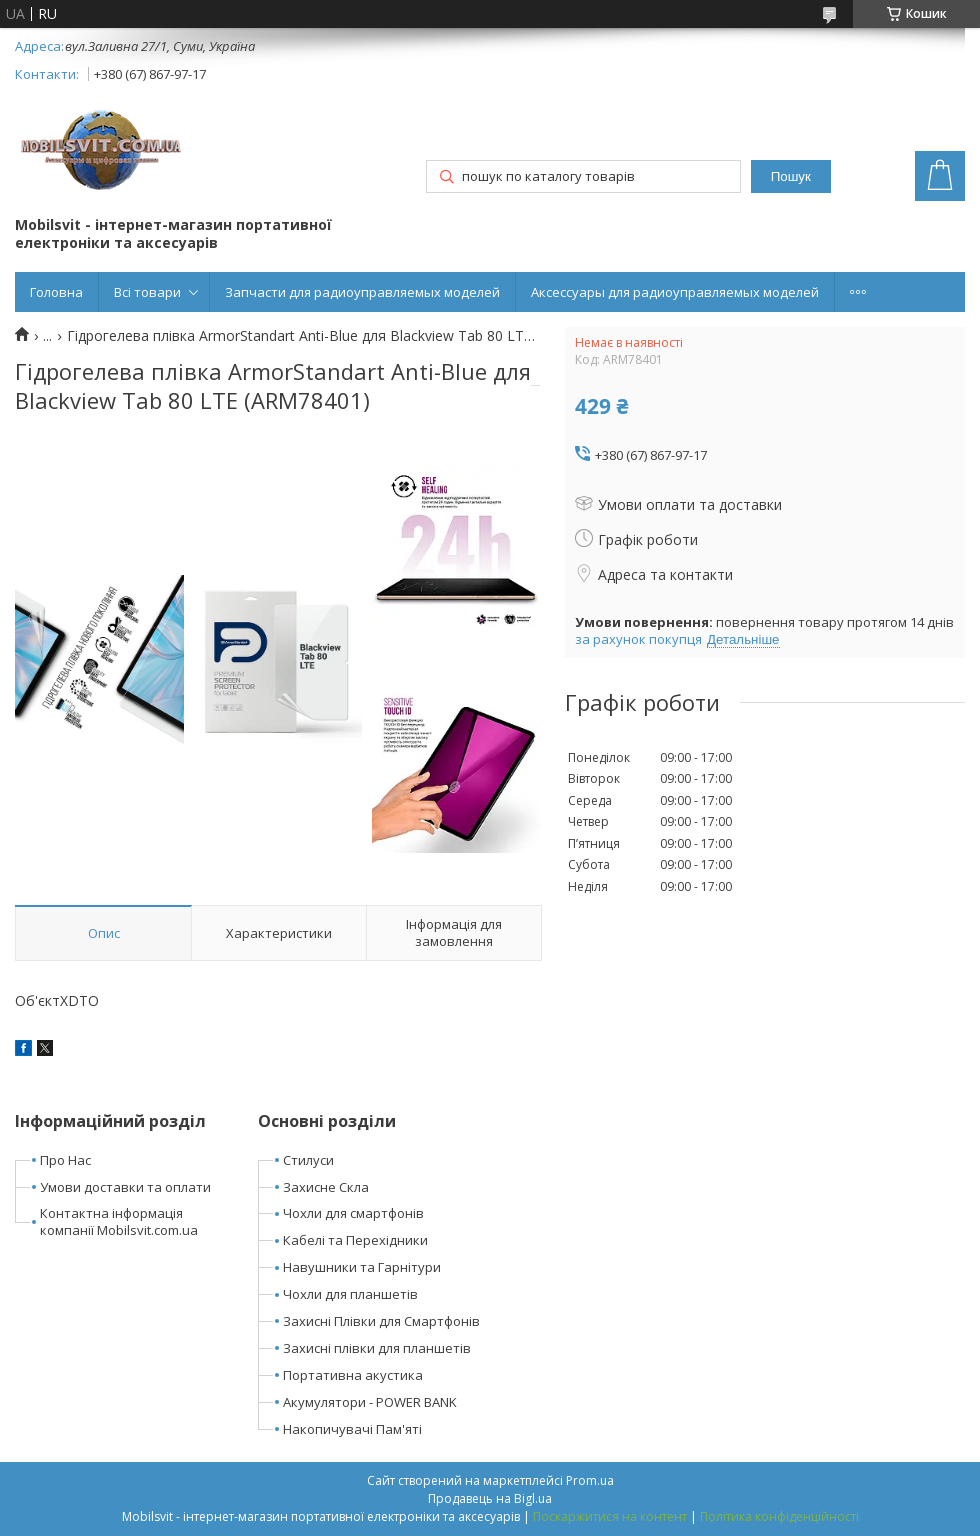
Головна (56, 292)
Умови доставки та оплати (125, 1187)
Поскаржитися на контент (610, 1516)
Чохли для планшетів (350, 1294)
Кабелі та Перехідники (355, 1240)
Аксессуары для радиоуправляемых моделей (675, 292)
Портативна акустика (353, 1375)
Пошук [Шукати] (791, 176)
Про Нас (65, 1160)
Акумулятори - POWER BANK (370, 1402)
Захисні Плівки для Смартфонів (381, 1321)
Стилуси (308, 1160)
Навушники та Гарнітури (362, 1267)
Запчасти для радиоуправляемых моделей (362, 292)
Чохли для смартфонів (353, 1213)
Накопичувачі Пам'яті (352, 1429)
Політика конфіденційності (779, 1516)
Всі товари (147, 292)
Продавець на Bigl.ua (490, 1498)
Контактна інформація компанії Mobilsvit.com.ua (119, 1221)
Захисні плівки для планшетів (377, 1348)
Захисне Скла (326, 1187)
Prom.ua (590, 1480)
